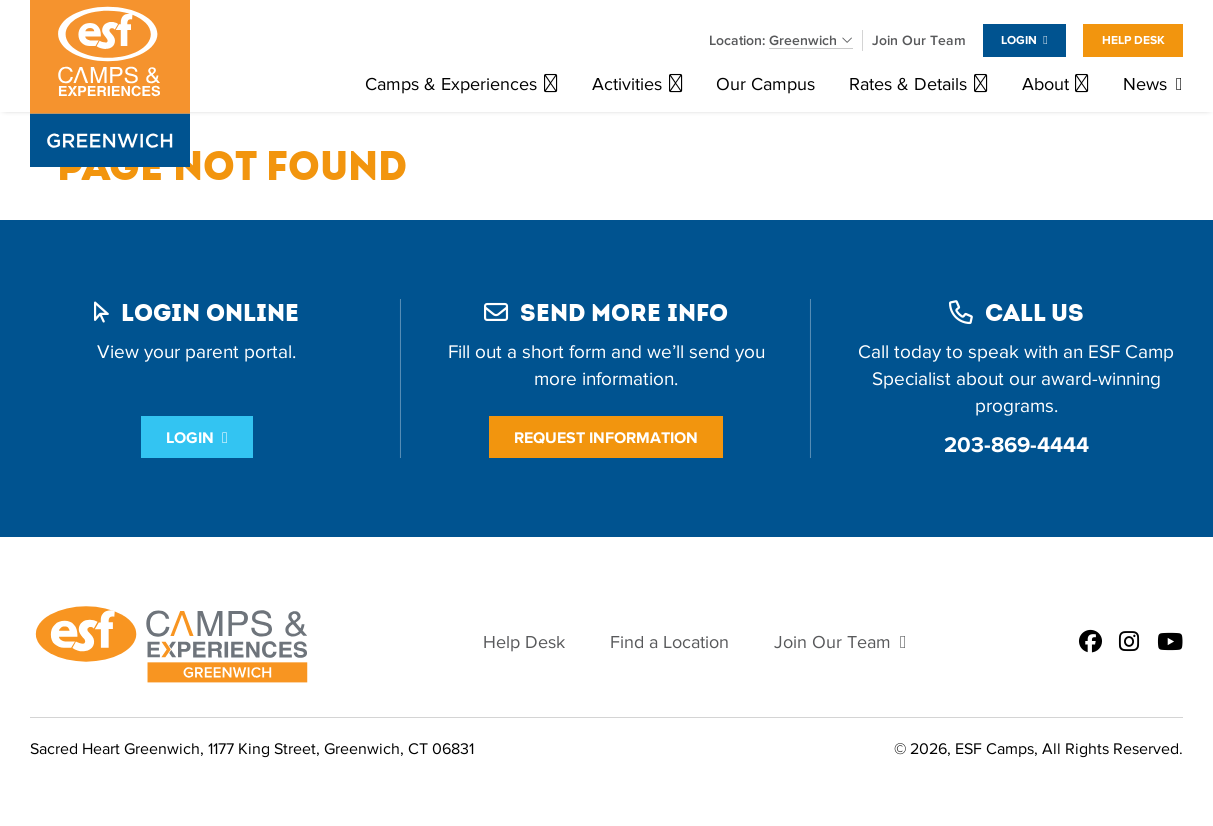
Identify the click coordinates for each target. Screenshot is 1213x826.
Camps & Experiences (451, 84)
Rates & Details (908, 84)
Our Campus (765, 84)
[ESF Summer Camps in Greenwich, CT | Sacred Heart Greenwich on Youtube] (1170, 643)
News (1145, 84)
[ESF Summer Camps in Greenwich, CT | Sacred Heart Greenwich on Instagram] (1129, 643)
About (1045, 84)
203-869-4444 (1016, 444)
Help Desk (1133, 40)
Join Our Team (919, 40)
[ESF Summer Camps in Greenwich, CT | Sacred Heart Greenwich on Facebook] (1090, 643)
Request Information (606, 437)
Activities (627, 84)
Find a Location (669, 642)
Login (1019, 40)
